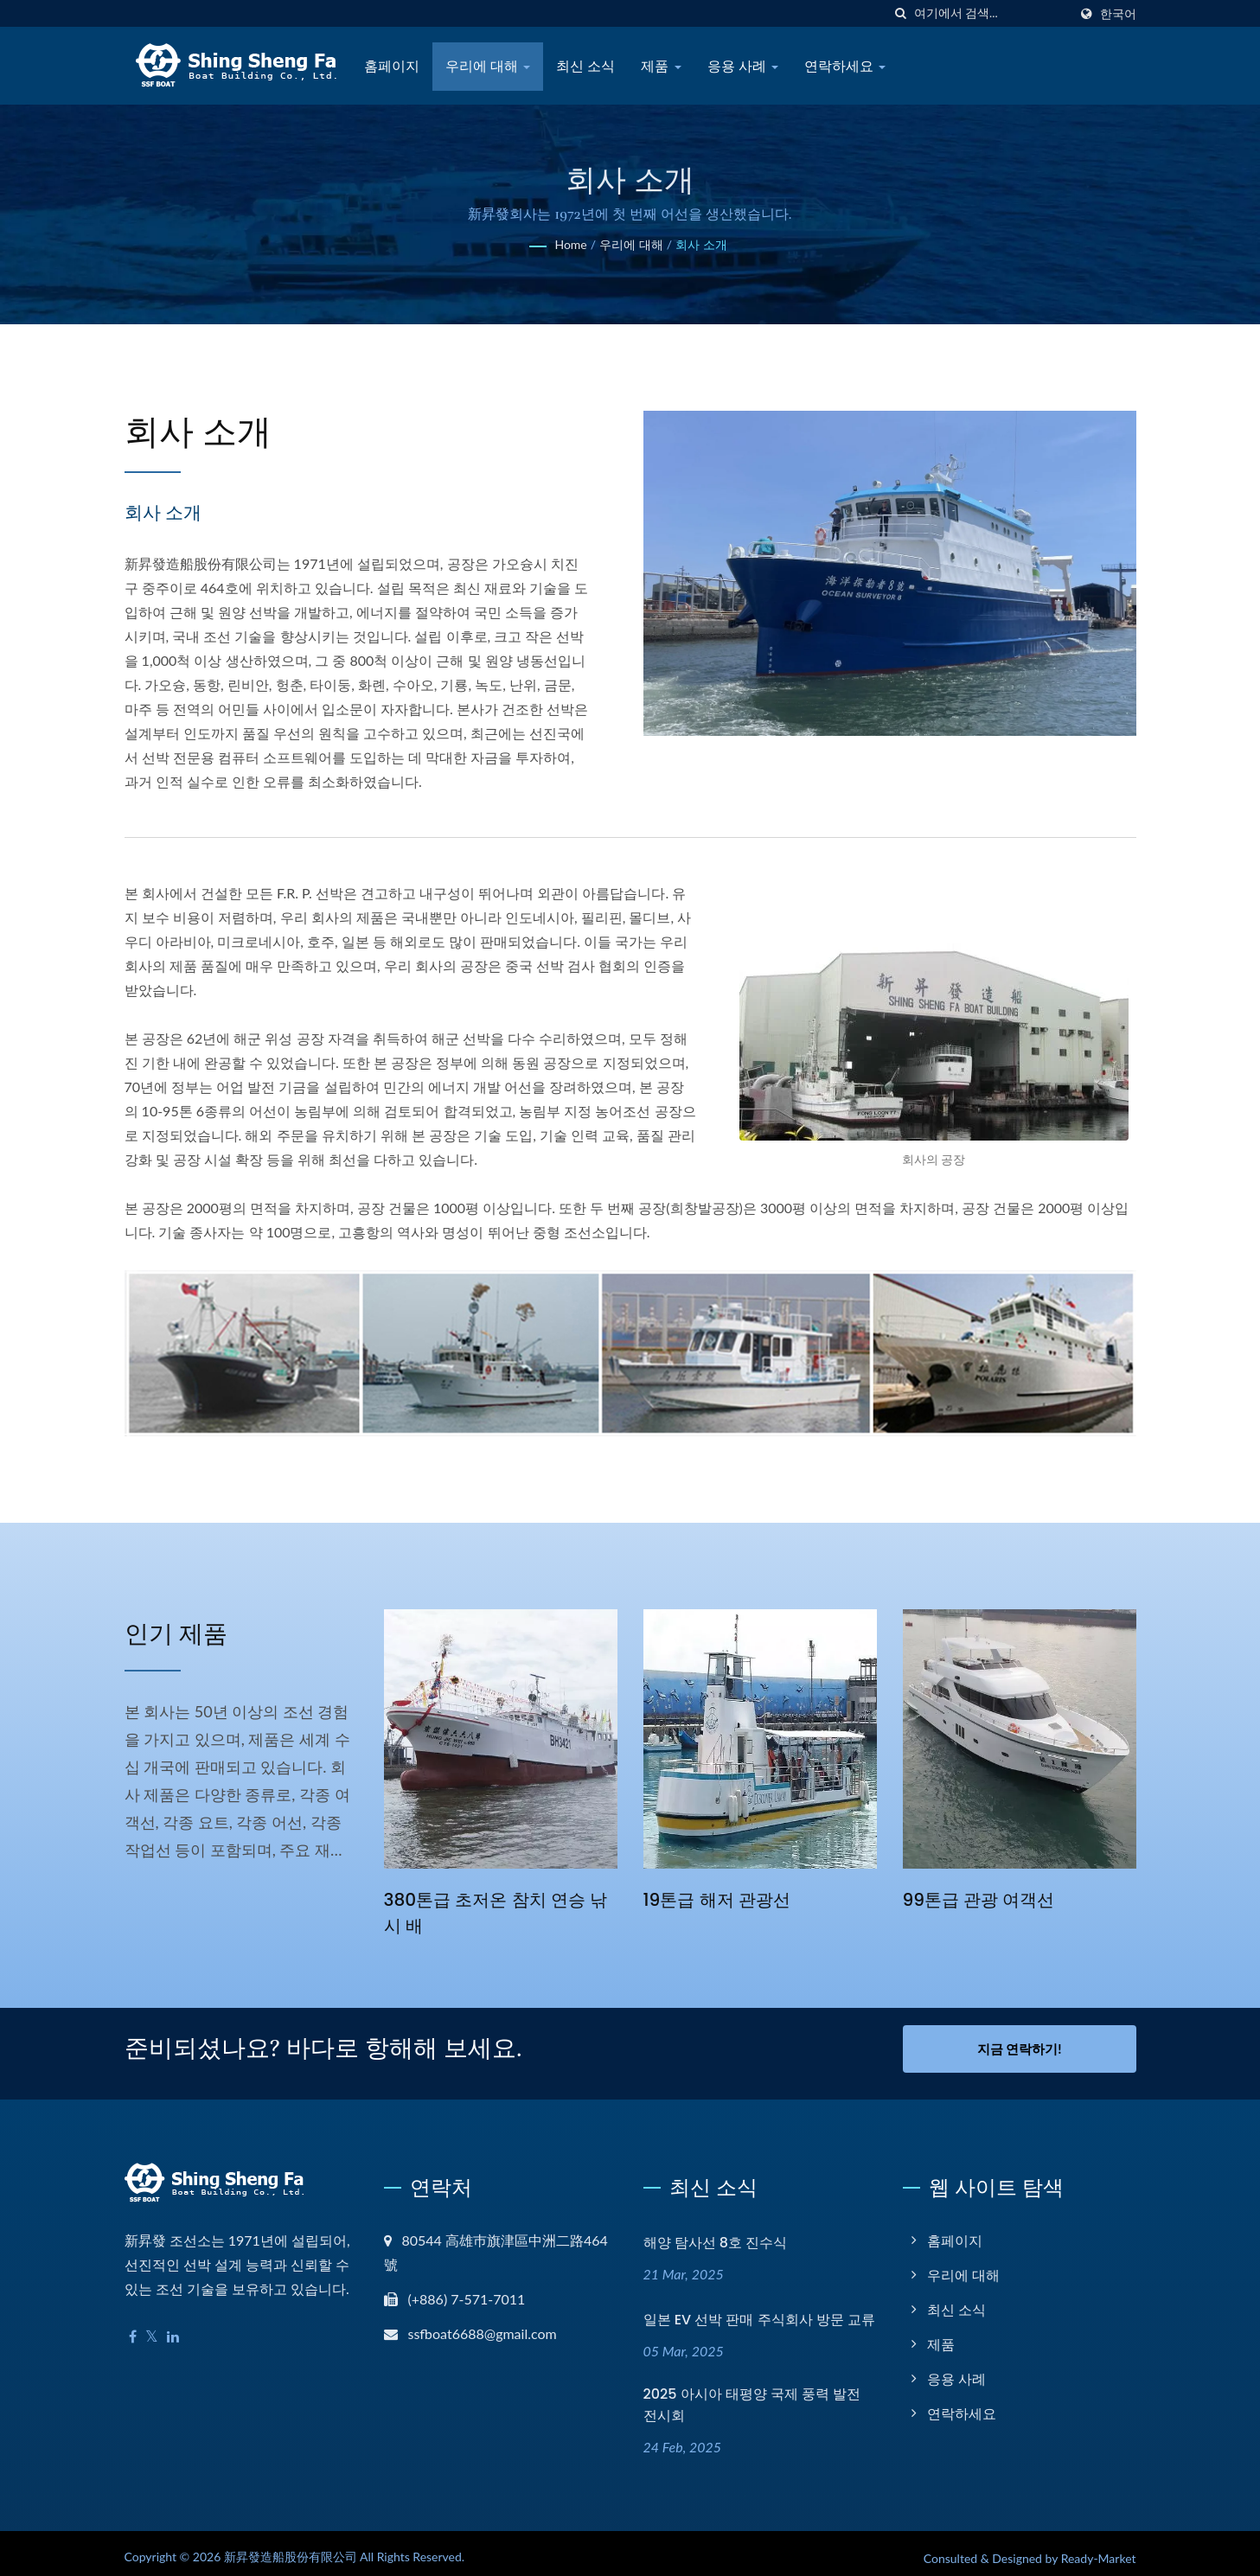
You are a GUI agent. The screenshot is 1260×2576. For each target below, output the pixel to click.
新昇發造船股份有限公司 (290, 2547)
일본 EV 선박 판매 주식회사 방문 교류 (759, 2311)
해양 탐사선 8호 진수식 (715, 2233)
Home (570, 244)
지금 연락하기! (1019, 2048)
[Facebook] (133, 2327)
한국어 (1118, 14)
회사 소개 (701, 244)
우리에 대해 (488, 66)
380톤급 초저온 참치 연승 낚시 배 (490, 1912)
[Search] (991, 13)
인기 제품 (198, 1630)
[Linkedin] (173, 2327)
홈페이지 (391, 66)
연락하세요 (845, 66)
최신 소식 (585, 66)
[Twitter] (151, 2327)
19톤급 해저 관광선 (720, 1899)
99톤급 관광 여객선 (983, 1899)
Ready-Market (1098, 2548)
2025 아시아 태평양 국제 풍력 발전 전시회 (752, 2396)
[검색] (901, 13)
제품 (661, 66)
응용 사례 (743, 66)
